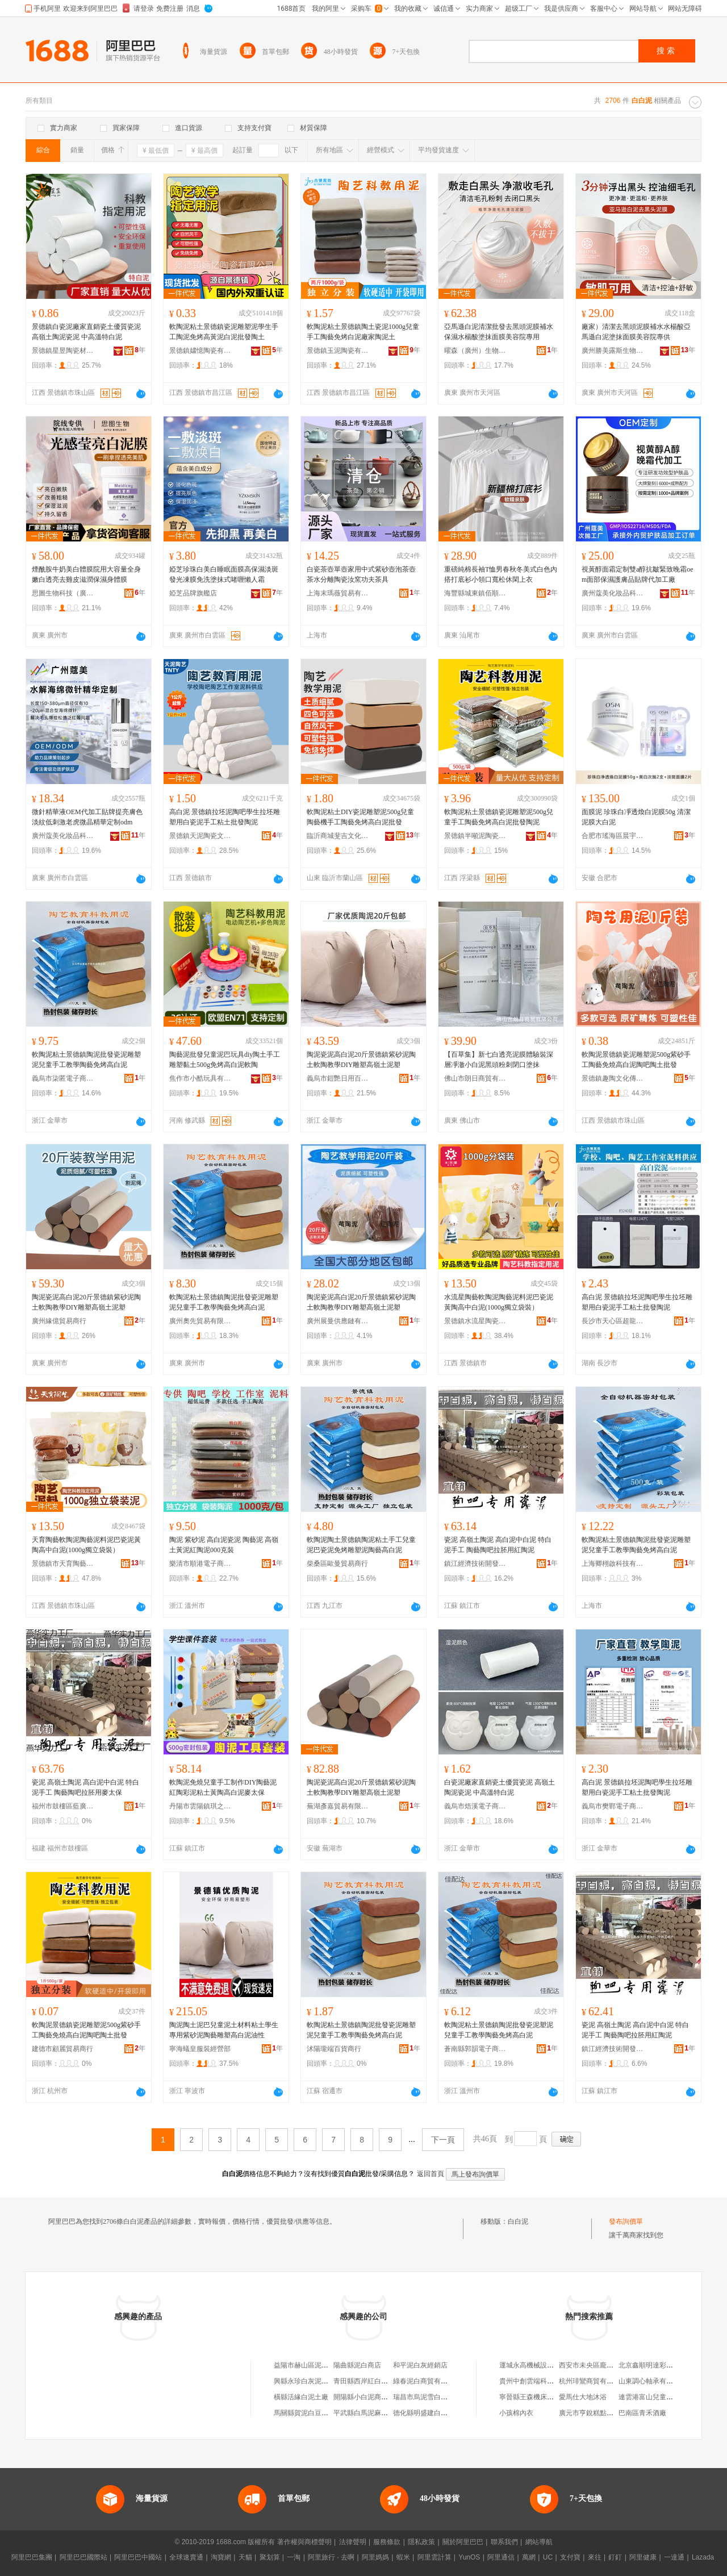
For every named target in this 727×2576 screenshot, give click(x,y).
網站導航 (539, 2542)
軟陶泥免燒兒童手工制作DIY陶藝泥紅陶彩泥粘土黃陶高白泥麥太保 (223, 1787)
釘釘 (615, 2557)
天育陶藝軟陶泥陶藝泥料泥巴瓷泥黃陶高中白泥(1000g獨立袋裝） (86, 1545)
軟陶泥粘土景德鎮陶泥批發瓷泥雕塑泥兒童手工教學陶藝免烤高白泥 (86, 1060)
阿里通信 (501, 2557)
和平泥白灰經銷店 (420, 2365)
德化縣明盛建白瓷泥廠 (427, 2413)
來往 (594, 2557)
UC (548, 2557)
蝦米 (403, 2557)
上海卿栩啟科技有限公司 (613, 1564)
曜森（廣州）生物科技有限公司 (475, 351)
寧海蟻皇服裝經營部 (200, 2049)
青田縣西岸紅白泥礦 (364, 2381)
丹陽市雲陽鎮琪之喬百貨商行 (200, 1806)
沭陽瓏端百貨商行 (334, 2049)
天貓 (245, 2557)
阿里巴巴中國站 (138, 2557)
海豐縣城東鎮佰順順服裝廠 (475, 593)
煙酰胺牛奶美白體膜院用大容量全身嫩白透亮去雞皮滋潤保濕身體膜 (86, 574)
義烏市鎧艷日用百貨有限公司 (338, 1078)
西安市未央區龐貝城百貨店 (600, 2365)
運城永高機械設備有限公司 (540, 2365)
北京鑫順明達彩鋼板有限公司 (663, 2365)
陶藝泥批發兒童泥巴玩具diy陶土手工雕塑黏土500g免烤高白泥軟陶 (224, 1060)
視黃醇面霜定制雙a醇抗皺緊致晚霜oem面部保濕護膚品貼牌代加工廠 (637, 574)
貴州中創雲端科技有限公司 (540, 2381)
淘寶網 (221, 2557)
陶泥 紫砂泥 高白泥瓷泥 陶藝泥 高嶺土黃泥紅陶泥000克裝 (223, 1545)
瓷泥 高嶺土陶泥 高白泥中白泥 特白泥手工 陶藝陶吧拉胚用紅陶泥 (497, 1545)
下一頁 (443, 2139)
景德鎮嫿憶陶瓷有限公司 (200, 351)
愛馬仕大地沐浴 (583, 2397)
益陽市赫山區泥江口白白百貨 (318, 2365)
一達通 (674, 2557)
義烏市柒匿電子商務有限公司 (63, 1078)
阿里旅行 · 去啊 (331, 2557)
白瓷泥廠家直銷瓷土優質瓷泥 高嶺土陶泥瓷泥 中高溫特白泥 (499, 1787)
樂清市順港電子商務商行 (200, 1564)
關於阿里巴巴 (462, 2542)
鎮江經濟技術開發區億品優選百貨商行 (613, 2049)
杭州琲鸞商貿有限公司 (593, 2381)
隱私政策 (421, 2542)
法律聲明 (352, 2542)
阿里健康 (643, 2557)
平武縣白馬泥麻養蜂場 (367, 2413)
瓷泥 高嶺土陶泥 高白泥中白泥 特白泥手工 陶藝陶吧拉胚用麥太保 (85, 1787)
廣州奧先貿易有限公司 (200, 1321)
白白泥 (518, 2221)
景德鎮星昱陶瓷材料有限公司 (63, 351)
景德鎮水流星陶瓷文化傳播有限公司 (475, 1321)
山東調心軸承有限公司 (653, 2381)
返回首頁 (430, 2174)
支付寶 (570, 2557)
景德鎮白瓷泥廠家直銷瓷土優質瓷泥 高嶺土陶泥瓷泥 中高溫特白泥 (86, 332)
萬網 (529, 2557)
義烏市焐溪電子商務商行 (475, 1806)
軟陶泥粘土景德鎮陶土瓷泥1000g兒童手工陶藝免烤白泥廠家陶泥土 (363, 332)
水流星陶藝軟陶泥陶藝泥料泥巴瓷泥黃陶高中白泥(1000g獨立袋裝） (498, 1302)
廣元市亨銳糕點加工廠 (593, 2413)
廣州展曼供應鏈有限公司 (338, 1321)
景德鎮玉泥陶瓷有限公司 (338, 351)
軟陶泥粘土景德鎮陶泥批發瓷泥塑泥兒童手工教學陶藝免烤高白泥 (498, 2030)
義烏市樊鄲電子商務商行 (613, 1806)
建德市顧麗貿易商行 (62, 2049)
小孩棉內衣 (516, 2413)
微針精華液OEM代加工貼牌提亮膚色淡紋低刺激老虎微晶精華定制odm (87, 817)
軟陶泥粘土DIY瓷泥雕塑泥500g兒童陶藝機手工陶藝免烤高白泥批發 (360, 817)
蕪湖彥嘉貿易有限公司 (338, 1806)
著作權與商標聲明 (304, 2542)
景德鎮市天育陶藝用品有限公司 (63, 1564)
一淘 (293, 2557)
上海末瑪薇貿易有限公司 (338, 593)
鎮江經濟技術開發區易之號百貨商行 (475, 1564)
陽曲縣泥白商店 (357, 2365)
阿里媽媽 (375, 2557)
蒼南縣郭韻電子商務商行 (475, 2049)
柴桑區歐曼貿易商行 (337, 1564)
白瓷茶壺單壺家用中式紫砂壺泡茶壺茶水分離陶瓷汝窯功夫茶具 (361, 574)
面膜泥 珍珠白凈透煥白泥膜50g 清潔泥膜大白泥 (636, 817)
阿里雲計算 (434, 2557)
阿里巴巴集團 (31, 2557)
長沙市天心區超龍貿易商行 (613, 1321)
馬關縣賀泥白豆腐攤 (304, 2413)
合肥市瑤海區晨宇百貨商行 (613, 836)
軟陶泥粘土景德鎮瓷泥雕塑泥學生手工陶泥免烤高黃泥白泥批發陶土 (223, 332)
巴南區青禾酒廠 (642, 2413)
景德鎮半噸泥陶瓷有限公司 (475, 836)
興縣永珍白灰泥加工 (304, 2381)
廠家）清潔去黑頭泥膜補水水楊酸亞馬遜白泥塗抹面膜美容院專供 (636, 332)
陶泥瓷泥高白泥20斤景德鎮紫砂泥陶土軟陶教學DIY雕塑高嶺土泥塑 (361, 1060)
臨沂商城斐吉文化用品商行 (338, 836)
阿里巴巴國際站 (83, 2557)
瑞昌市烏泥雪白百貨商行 (430, 2397)
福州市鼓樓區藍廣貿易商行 (63, 1806)
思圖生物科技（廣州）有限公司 (63, 593)
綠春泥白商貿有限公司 (427, 2381)
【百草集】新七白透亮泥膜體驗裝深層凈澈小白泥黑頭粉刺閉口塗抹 (498, 1060)
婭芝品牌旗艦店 (193, 593)
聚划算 (270, 2557)
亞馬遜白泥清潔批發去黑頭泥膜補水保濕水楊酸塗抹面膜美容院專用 (498, 332)
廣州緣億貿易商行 (59, 1321)
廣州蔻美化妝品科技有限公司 (613, 593)
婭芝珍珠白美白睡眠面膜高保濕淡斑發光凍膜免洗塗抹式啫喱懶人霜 (223, 574)
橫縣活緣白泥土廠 (301, 2397)
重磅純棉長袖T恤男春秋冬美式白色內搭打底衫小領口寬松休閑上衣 (500, 574)
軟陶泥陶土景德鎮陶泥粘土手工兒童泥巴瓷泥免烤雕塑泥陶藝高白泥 (361, 1545)
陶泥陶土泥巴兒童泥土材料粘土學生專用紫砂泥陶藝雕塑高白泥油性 (223, 2030)
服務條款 (386, 2542)
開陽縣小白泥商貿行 (364, 2397)
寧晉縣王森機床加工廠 (533, 2397)
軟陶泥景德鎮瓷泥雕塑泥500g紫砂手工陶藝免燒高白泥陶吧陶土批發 (636, 1060)
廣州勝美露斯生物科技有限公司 (613, 351)
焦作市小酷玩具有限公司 (200, 1078)
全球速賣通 (186, 2557)
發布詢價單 (626, 2221)
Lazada (703, 2557)
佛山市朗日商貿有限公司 (475, 1078)
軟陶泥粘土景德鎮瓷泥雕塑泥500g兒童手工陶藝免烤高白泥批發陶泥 (498, 817)
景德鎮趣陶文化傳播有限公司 (613, 1078)
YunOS (469, 2557)
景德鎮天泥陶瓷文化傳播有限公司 (200, 836)
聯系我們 (504, 2542)
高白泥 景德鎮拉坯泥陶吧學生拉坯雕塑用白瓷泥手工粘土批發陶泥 (224, 817)
